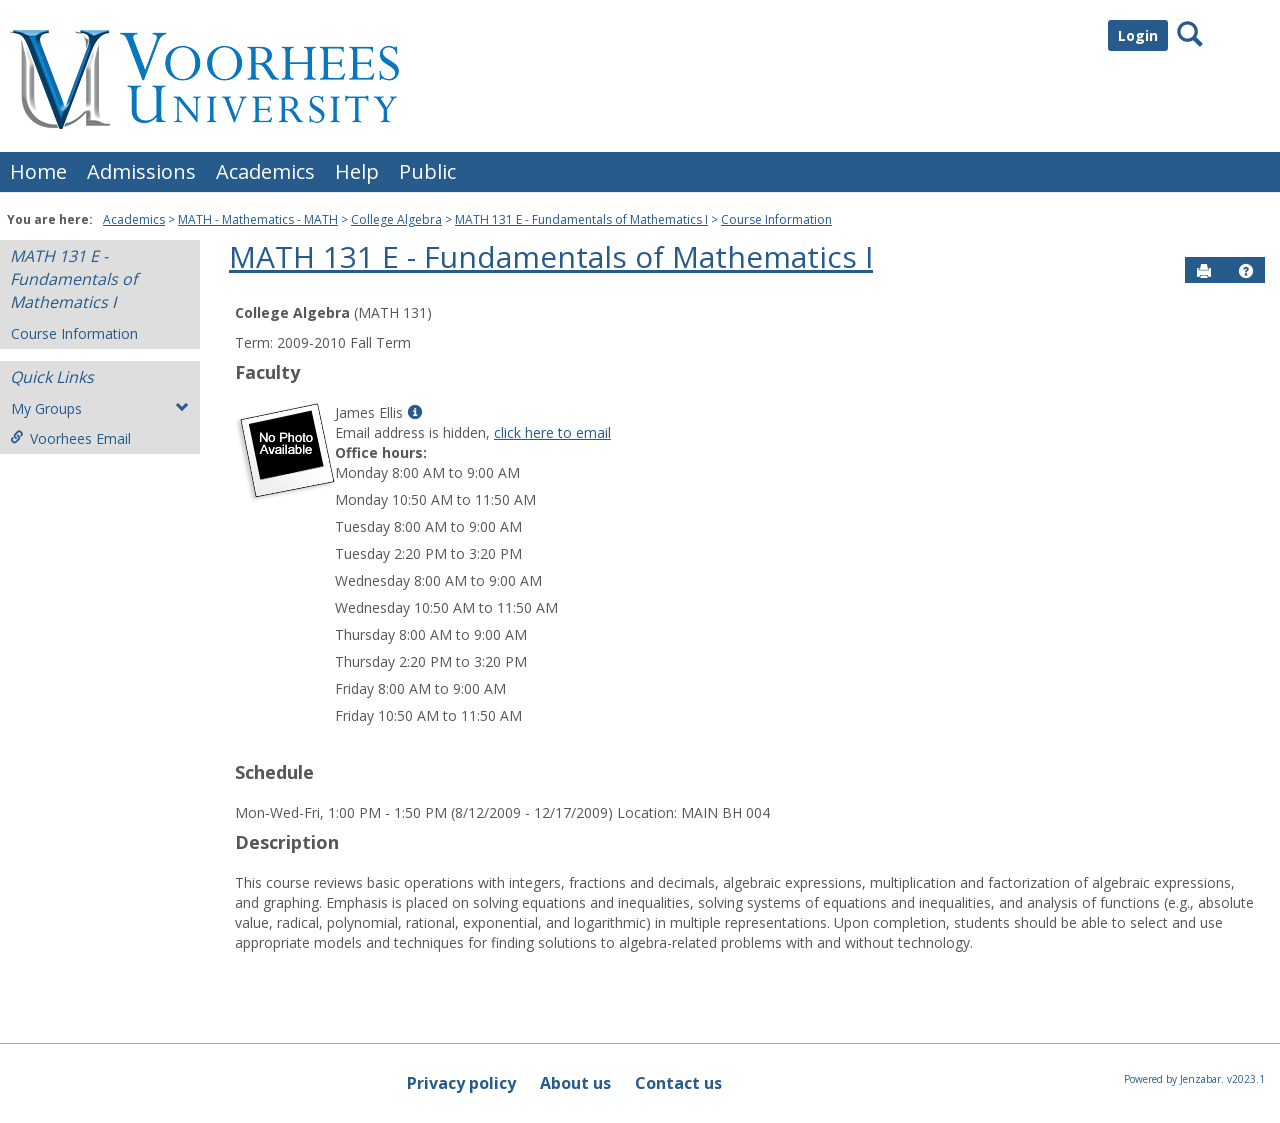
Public (427, 171)
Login (1138, 35)
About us (575, 1083)
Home (38, 171)
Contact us (678, 1083)
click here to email (552, 432)
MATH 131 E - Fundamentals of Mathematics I (581, 219)
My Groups (100, 408)
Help (357, 171)
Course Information (776, 219)
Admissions (141, 171)
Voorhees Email (70, 438)
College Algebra (396, 219)
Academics (265, 171)
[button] (1246, 271)
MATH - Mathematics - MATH (258, 219)
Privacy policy (461, 1083)
